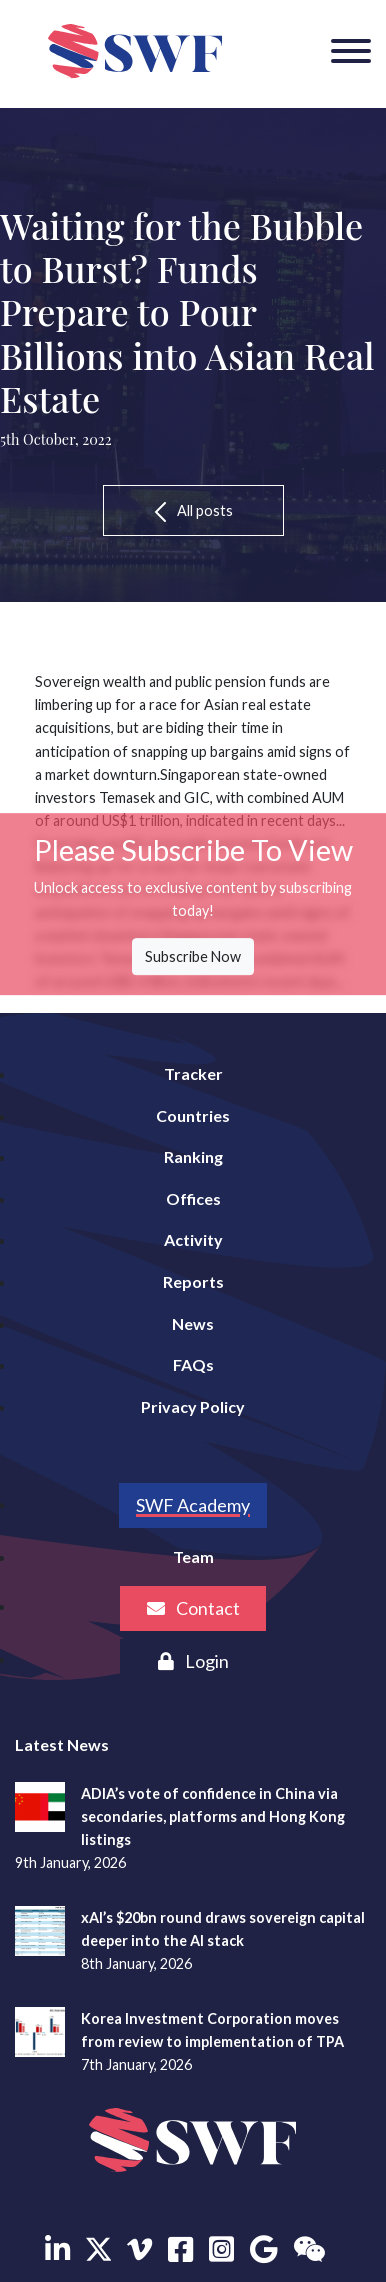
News (193, 1323)
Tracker (193, 1073)
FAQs (193, 1364)
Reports (193, 1281)
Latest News (62, 1744)
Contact (193, 1608)
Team (193, 1556)
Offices (193, 1198)
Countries (193, 1115)
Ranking (193, 1156)
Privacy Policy (193, 1406)
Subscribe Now (193, 956)
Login (193, 1661)
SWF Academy (193, 1505)
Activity (193, 1239)
